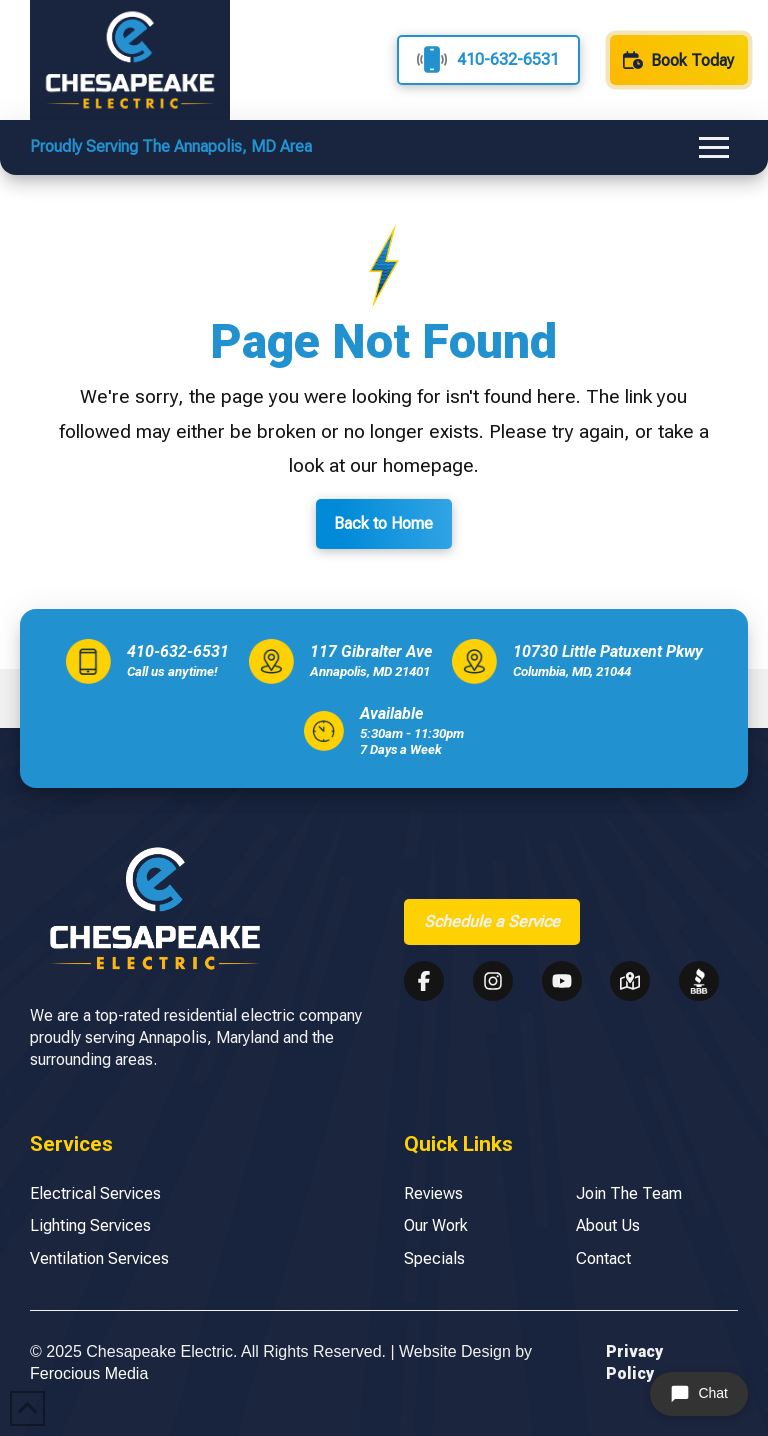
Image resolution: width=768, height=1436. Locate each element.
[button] (714, 148)
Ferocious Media (89, 1373)
